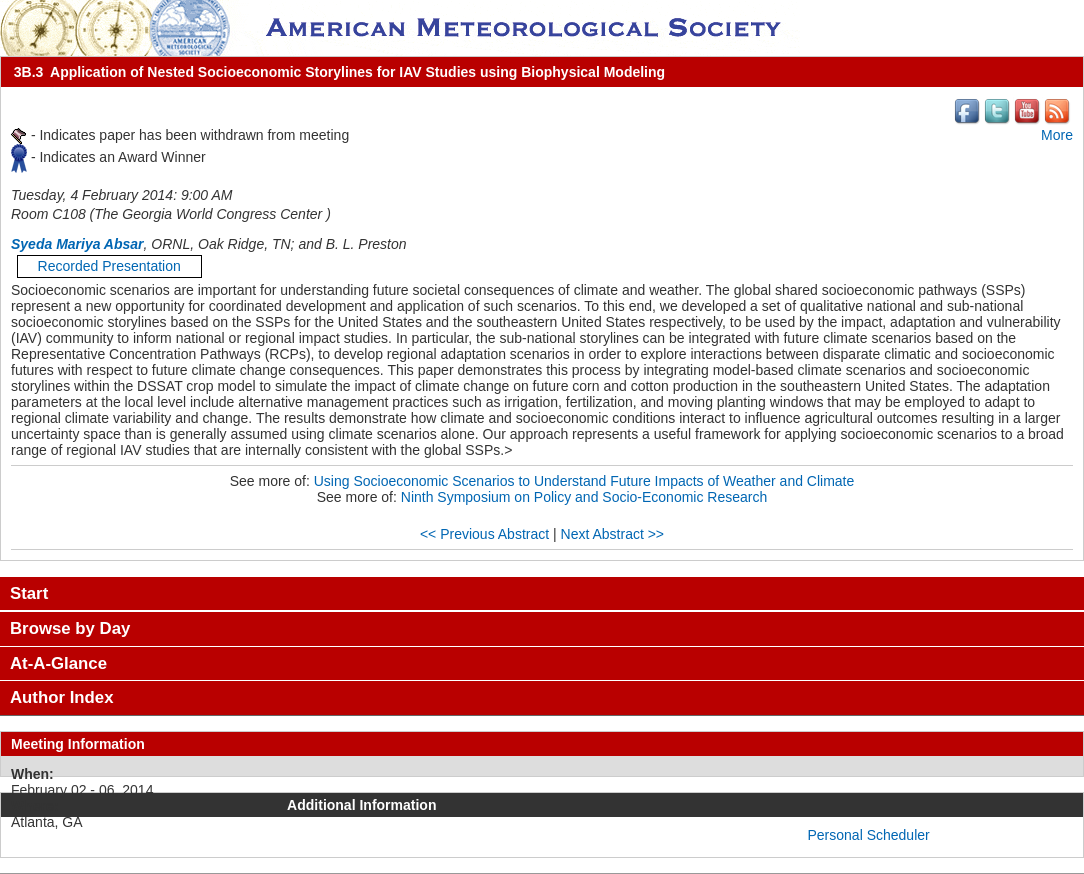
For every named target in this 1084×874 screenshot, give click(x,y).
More (1057, 135)
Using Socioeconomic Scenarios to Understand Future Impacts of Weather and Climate (584, 481)
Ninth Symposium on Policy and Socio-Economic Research (584, 497)
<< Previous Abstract (484, 534)
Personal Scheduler (869, 835)
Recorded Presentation (109, 266)
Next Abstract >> (613, 534)
